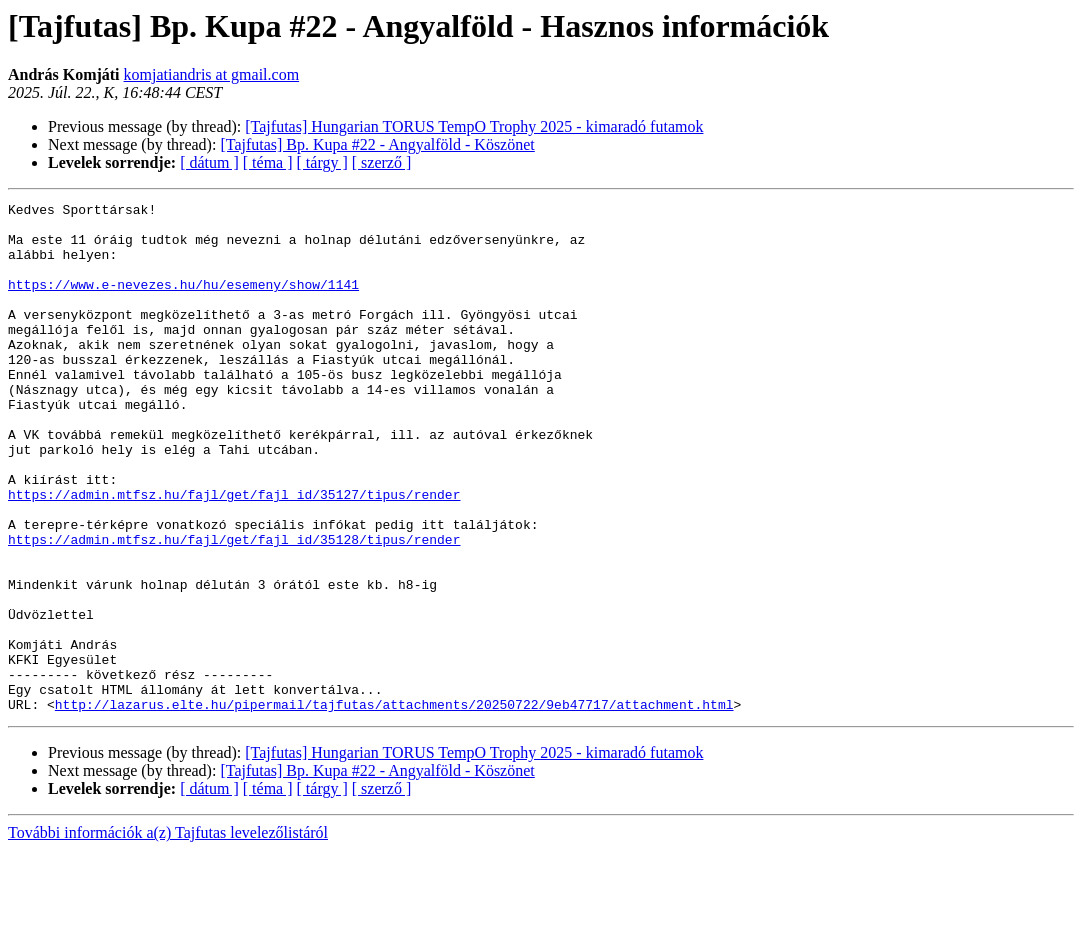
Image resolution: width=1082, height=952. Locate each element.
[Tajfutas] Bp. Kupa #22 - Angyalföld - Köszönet (377, 144)
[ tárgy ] (322, 162)
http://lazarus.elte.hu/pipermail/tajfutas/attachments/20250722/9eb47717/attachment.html (394, 806)
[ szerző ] (382, 162)
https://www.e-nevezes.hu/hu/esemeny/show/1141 (183, 302)
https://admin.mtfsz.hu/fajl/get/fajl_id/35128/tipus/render (234, 608)
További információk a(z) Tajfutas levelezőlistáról (168, 934)
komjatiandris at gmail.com (212, 74)
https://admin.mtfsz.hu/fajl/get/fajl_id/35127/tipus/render (234, 554)
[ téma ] (268, 162)
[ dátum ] (209, 162)
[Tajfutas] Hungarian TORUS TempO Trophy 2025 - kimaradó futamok (474, 126)
